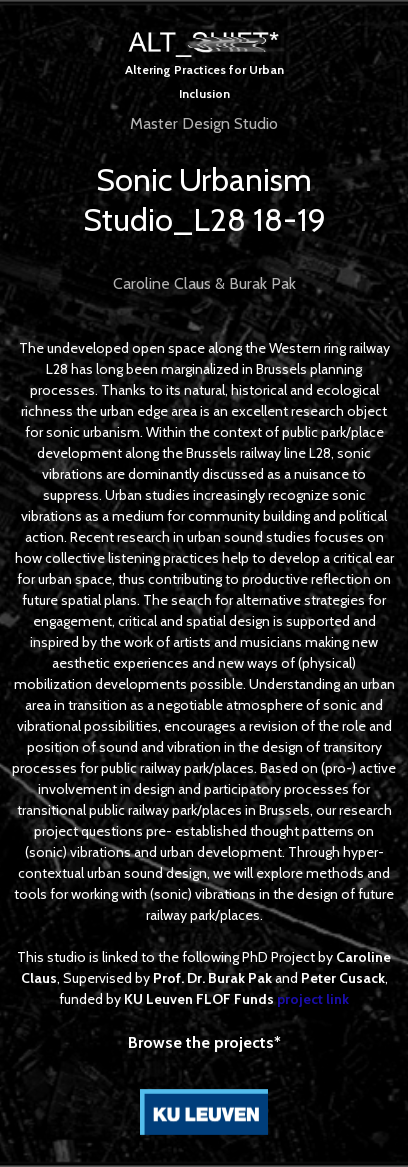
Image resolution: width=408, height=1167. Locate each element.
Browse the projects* (204, 1042)
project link (313, 999)
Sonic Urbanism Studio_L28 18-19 (204, 199)
